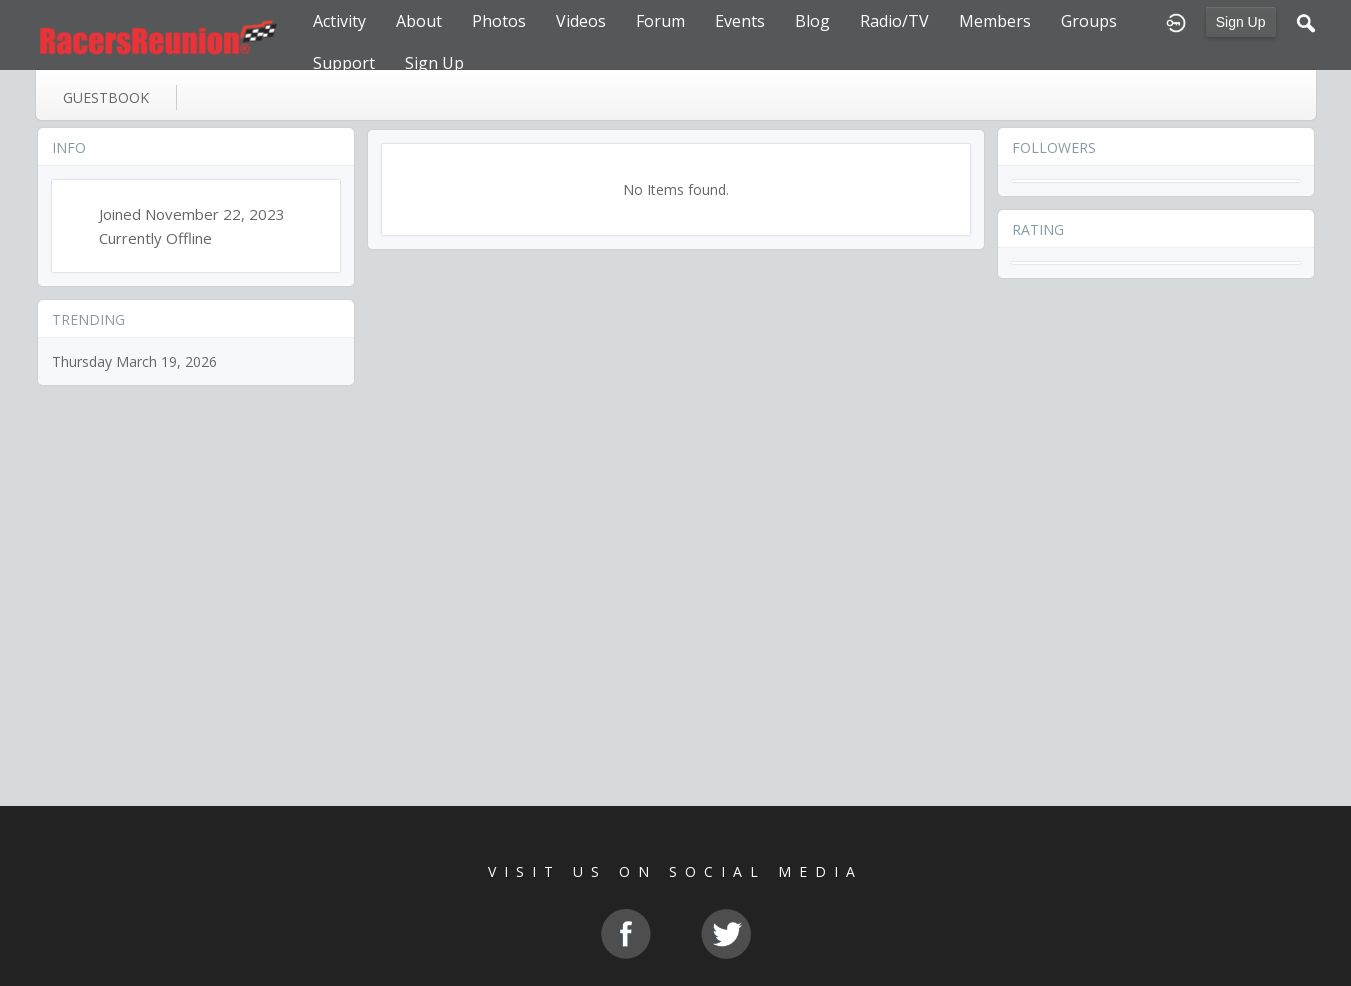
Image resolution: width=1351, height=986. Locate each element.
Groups (1089, 21)
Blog (812, 21)
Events (740, 21)
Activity (339, 21)
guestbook (106, 97)
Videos (581, 21)
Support (344, 63)
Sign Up (1241, 22)
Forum (660, 21)
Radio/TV (894, 21)
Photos (499, 21)
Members (995, 21)
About (419, 21)
